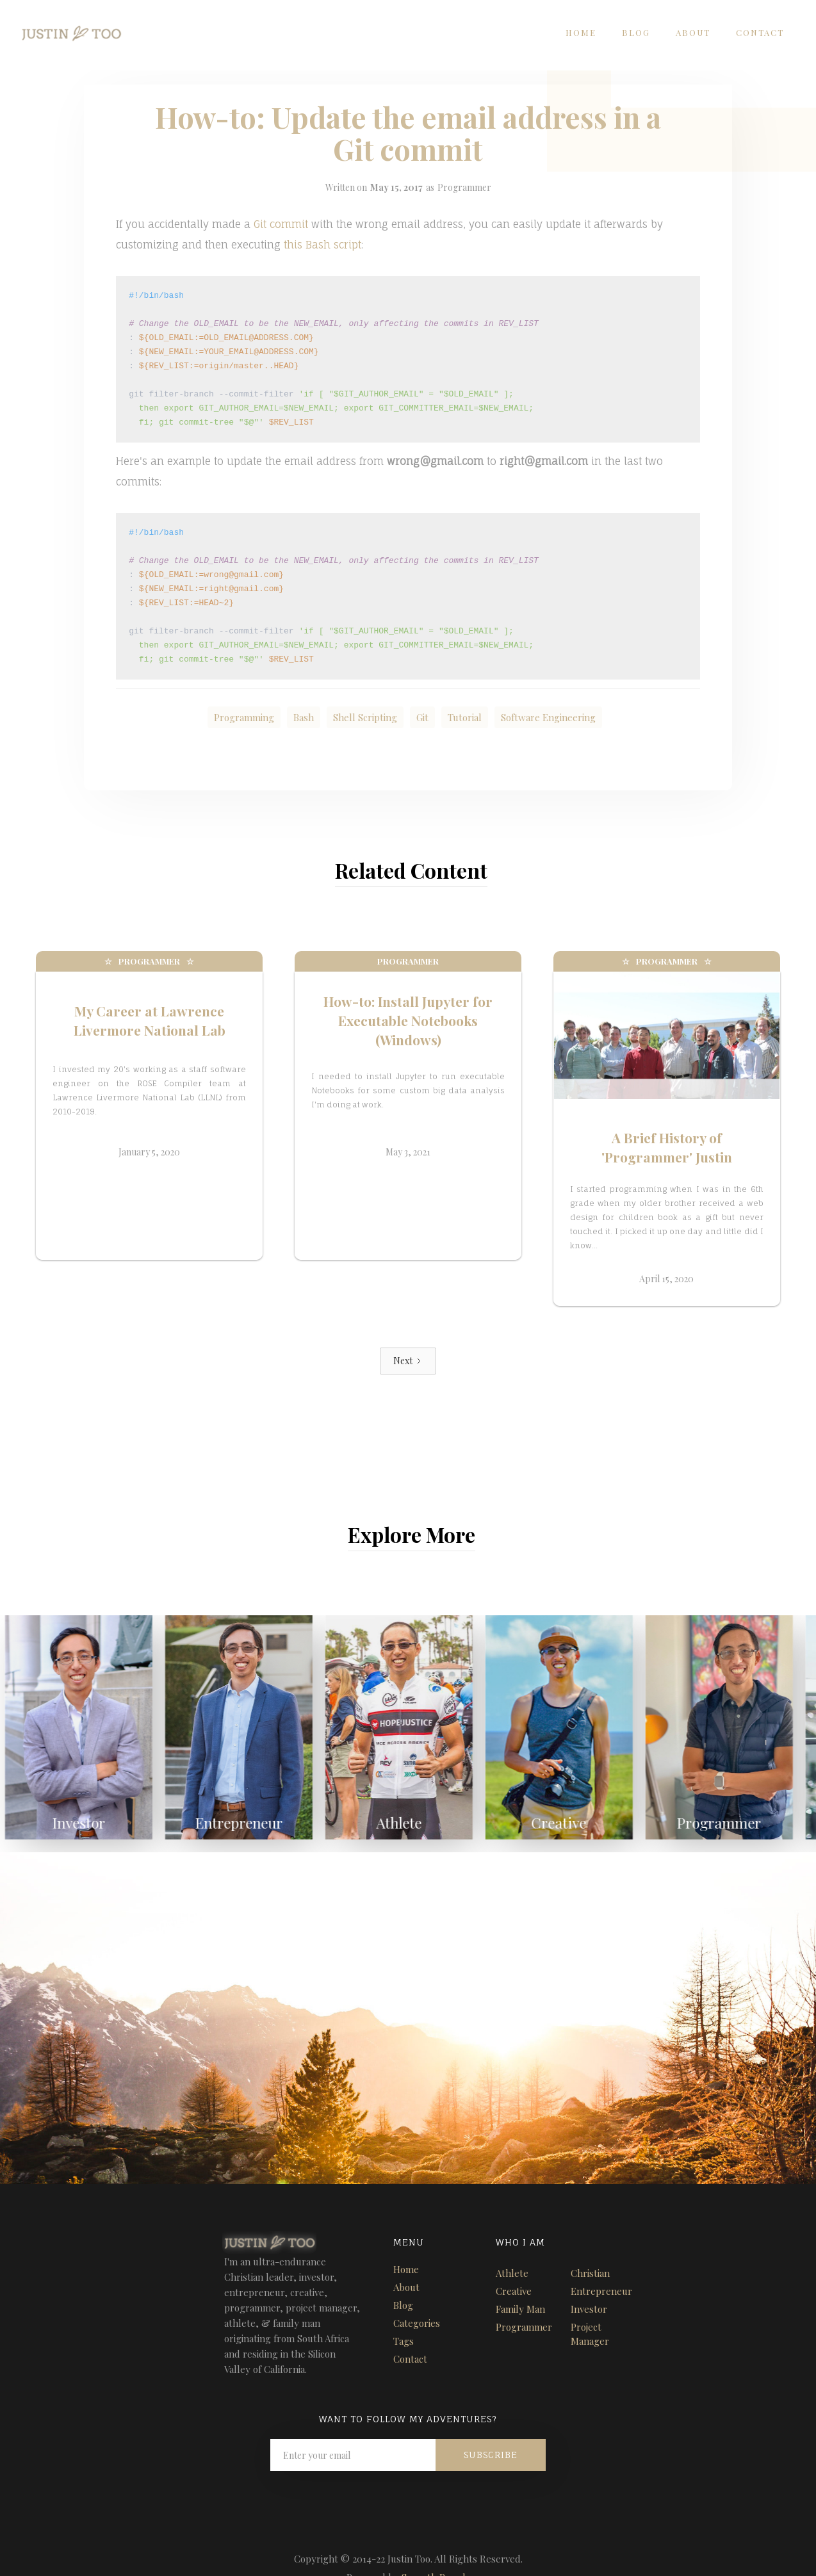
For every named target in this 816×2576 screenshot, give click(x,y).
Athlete (512, 2244)
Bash (303, 717)
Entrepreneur (601, 2262)
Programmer (464, 187)
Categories (416, 2294)
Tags (403, 2312)
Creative (514, 2262)
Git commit (281, 224)
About (693, 32)
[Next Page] (408, 1332)
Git (422, 717)
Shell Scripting (365, 717)
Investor (589, 2280)
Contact (760, 32)
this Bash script (322, 244)
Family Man (520, 2280)
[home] (61, 29)
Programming (244, 717)
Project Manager (590, 2305)
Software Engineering (548, 717)
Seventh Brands (436, 2549)
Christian (590, 2244)
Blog (636, 32)
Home (581, 32)
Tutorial (465, 717)
